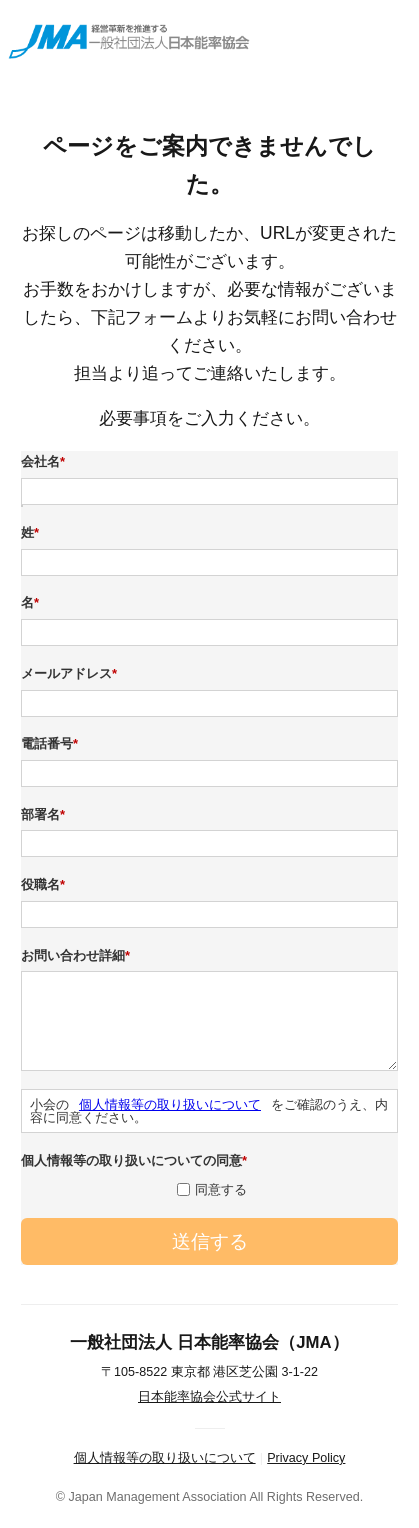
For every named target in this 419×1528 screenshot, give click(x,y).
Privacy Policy (306, 1458)
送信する (210, 1241)
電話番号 (52, 744)
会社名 (45, 462)
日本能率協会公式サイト (209, 1397)
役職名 (45, 885)
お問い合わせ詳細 (78, 956)
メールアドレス (71, 674)
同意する (221, 1189)
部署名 (45, 815)
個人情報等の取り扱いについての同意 (136, 1161)
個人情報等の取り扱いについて (170, 1104)
